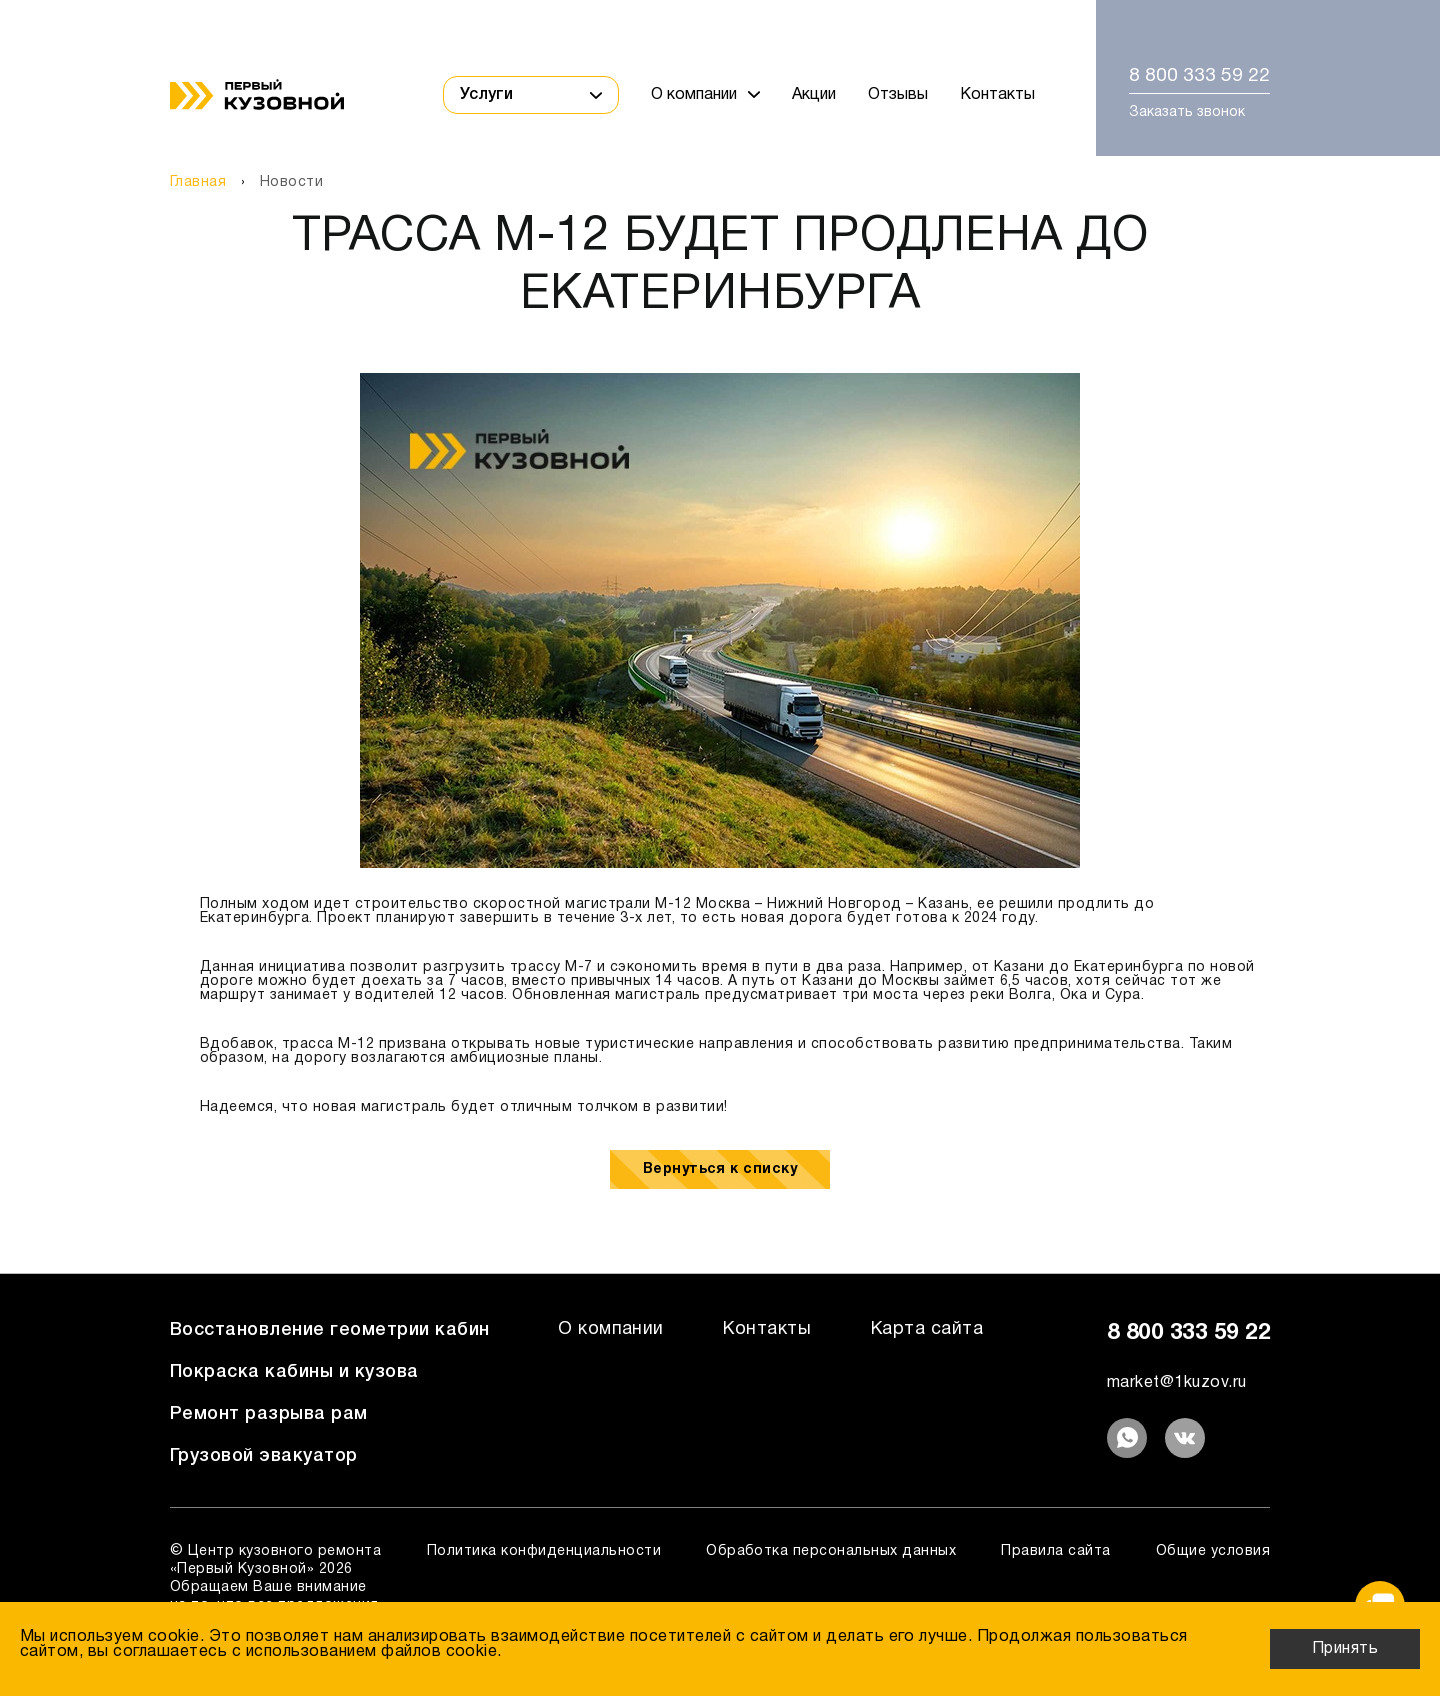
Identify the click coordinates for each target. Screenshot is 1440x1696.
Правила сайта (1055, 1551)
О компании (705, 95)
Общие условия (1213, 1551)
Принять (1345, 1649)
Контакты (997, 95)
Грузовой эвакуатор (264, 1456)
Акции (814, 95)
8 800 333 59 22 (1199, 76)
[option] (720, 620)
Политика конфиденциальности (544, 1551)
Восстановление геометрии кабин (330, 1330)
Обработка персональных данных (831, 1551)
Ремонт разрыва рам (269, 1414)
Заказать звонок (1187, 112)
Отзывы (898, 95)
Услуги (531, 95)
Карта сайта (927, 1329)
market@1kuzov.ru (1177, 1383)
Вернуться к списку (720, 1169)
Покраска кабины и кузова (294, 1372)
